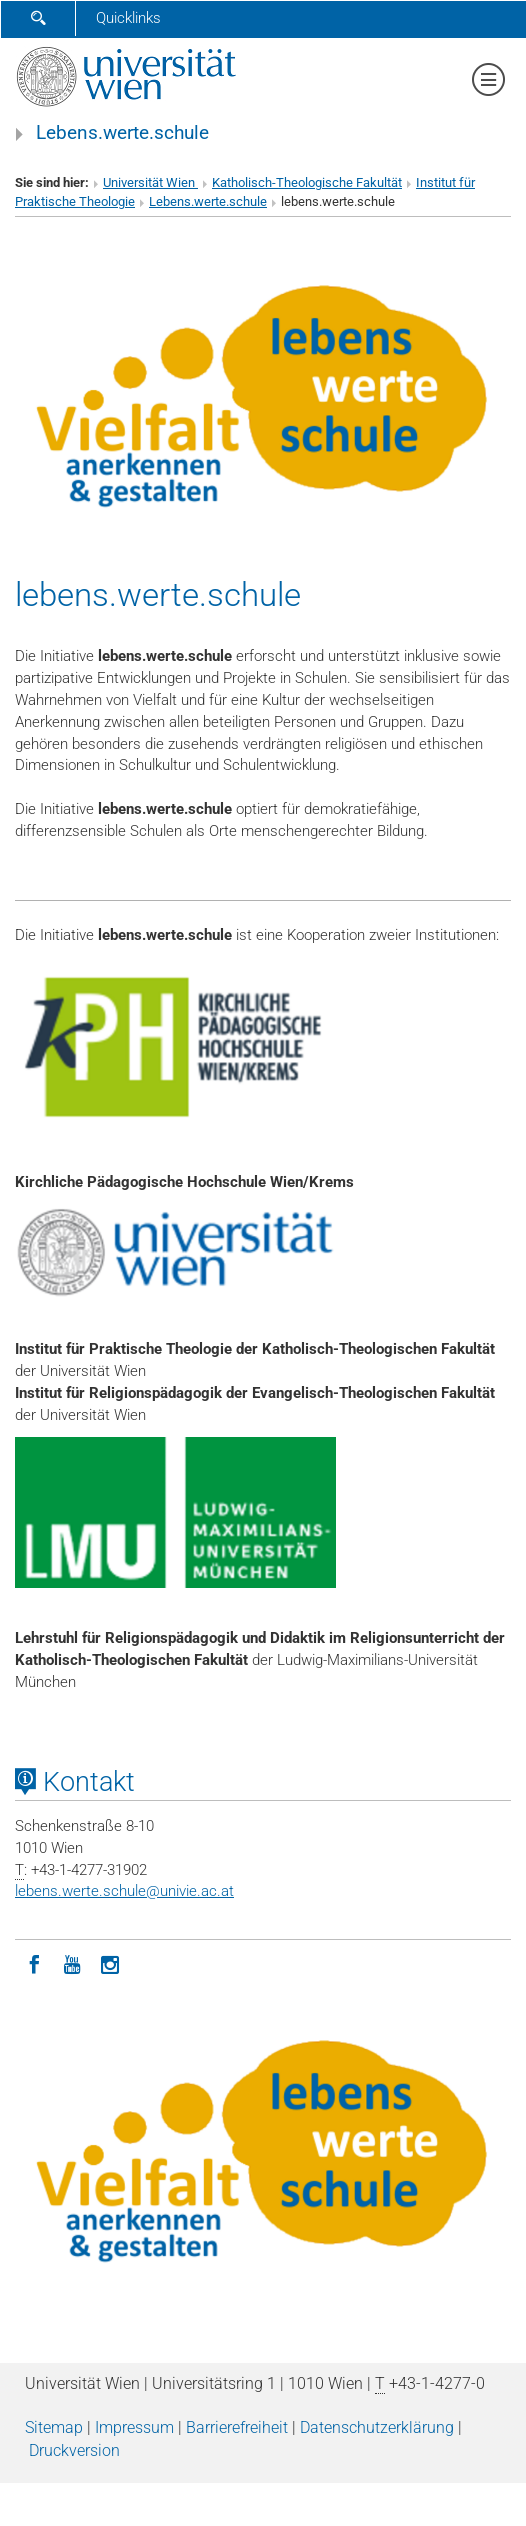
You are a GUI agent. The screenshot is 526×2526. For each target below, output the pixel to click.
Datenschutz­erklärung (377, 2427)
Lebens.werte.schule (122, 133)
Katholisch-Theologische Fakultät (307, 182)
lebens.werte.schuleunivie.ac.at (124, 1891)
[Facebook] (34, 1963)
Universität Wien (150, 182)
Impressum (134, 2427)
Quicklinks (128, 18)
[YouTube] (72, 1963)
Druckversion (74, 2450)
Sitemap (54, 2427)
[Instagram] (110, 1963)
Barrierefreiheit (237, 2427)
